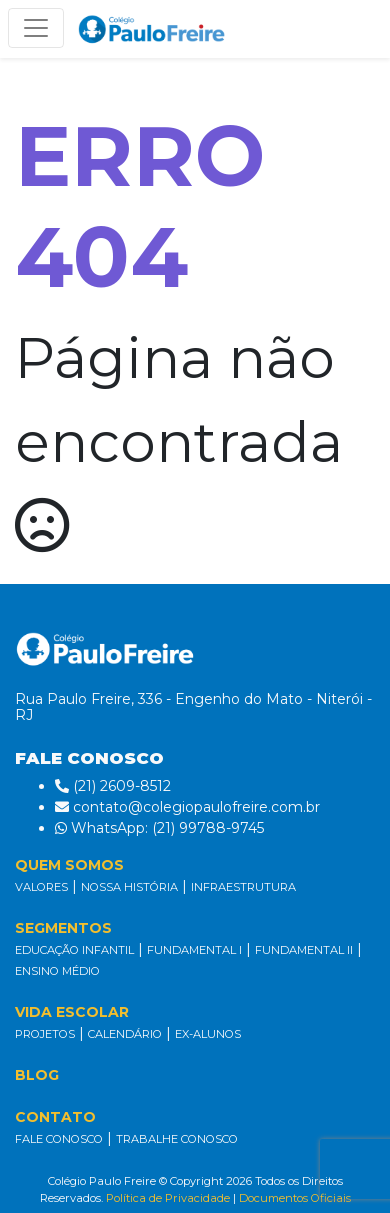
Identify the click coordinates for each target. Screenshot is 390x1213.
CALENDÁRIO (125, 1034)
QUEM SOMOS (69, 865)
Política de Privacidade (168, 1198)
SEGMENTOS (63, 928)
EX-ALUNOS (208, 1034)
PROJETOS (45, 1034)
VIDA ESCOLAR (72, 1012)
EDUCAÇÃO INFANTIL (74, 950)
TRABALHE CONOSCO (177, 1139)
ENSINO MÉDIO (57, 971)
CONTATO (55, 1117)
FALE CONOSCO (59, 1139)
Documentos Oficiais (295, 1198)
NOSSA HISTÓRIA (129, 887)
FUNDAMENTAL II (304, 950)
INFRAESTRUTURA (243, 887)
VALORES (41, 887)
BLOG (37, 1075)
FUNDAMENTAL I (194, 950)
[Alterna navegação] (36, 28)
